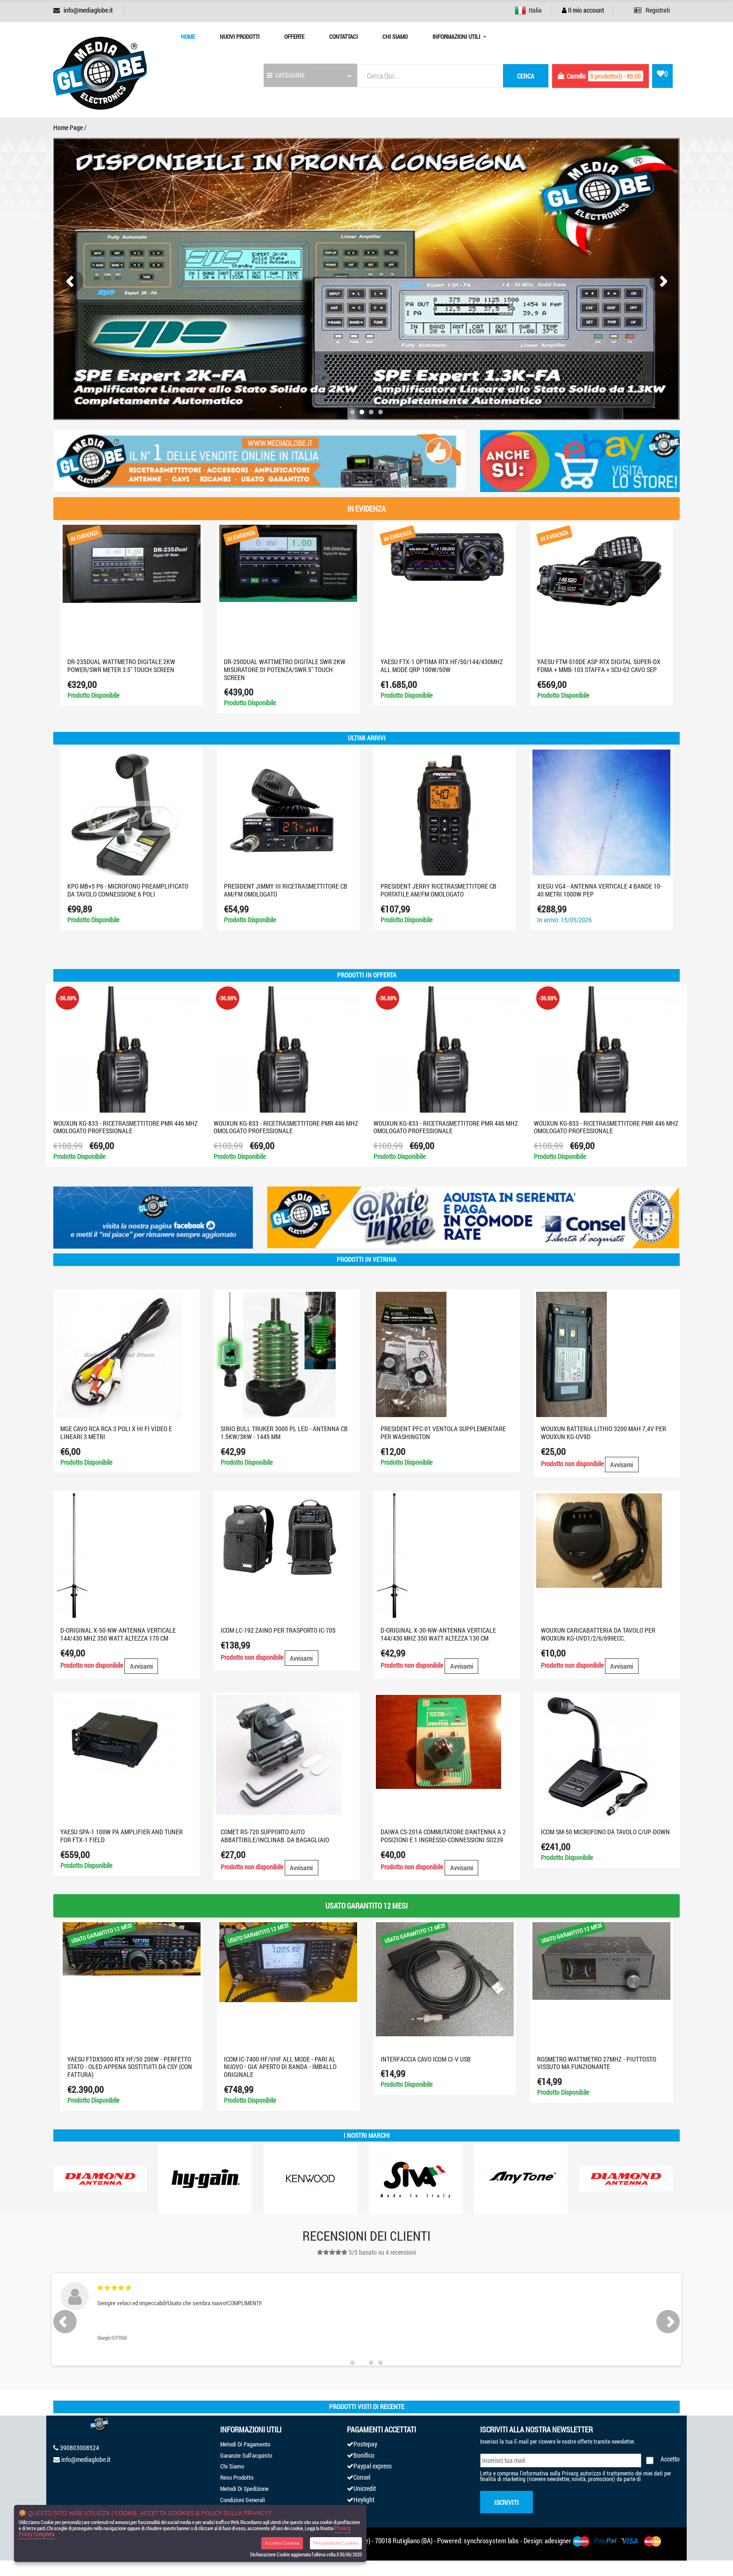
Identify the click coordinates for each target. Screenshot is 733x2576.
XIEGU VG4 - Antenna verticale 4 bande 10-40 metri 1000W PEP (599, 890)
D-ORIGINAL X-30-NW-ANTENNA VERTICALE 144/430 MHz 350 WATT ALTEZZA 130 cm (438, 1634)
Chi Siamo (395, 36)
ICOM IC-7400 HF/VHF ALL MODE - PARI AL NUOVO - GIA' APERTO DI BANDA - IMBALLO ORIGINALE (280, 2067)
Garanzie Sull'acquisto (246, 2455)
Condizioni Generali (242, 2500)
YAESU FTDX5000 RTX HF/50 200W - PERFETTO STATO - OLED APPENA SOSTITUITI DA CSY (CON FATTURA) (129, 2067)
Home (188, 36)
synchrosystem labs (491, 2540)
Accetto (670, 2458)
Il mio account (583, 10)
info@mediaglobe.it (88, 10)
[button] (352, 412)
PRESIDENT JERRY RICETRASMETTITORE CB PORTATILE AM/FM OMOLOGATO (438, 890)
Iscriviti (506, 2502)
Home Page (68, 127)
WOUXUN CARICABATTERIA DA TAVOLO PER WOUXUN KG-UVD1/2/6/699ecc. (598, 1634)
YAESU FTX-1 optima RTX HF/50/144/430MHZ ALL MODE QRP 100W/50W (442, 665)
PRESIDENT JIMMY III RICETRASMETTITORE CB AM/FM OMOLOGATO (285, 890)
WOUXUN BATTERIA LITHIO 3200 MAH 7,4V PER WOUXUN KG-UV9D (603, 1432)
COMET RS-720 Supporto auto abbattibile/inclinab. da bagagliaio (275, 1835)
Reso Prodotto (236, 2477)
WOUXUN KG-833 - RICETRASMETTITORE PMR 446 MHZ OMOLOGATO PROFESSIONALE (125, 1127)
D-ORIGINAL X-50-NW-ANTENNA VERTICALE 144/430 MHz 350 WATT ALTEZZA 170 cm (118, 1634)
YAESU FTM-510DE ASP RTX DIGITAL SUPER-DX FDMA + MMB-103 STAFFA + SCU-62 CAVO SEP (599, 665)
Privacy (570, 2473)
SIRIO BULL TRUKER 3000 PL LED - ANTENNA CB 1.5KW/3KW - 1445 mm (284, 1432)
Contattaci (343, 36)
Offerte (294, 36)
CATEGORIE (286, 75)
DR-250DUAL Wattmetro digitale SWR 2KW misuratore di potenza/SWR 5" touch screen (284, 669)
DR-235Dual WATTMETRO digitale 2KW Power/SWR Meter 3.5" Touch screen (121, 665)
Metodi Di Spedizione (244, 2488)
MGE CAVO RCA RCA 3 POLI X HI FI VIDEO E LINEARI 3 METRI (116, 1432)
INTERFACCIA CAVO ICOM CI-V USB (426, 2059)
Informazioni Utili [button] (456, 36)
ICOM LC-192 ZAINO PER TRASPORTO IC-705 (278, 1630)
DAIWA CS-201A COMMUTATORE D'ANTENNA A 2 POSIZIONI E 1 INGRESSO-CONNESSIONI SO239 (443, 1835)
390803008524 (79, 2447)
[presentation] (72, 281)
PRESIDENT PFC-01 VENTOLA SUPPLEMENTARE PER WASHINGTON (443, 1432)
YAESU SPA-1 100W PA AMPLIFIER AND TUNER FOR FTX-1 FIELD (121, 1835)
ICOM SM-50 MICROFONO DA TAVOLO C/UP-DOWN (605, 1831)
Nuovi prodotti (239, 36)
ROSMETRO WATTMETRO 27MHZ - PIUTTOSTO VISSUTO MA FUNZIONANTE (596, 2063)
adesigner (558, 2540)
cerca (525, 76)
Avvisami (621, 1464)
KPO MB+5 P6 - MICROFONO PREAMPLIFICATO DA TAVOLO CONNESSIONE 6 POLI (127, 890)
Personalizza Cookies (336, 2543)
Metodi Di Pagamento (245, 2444)
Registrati (652, 10)
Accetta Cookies (282, 2543)
